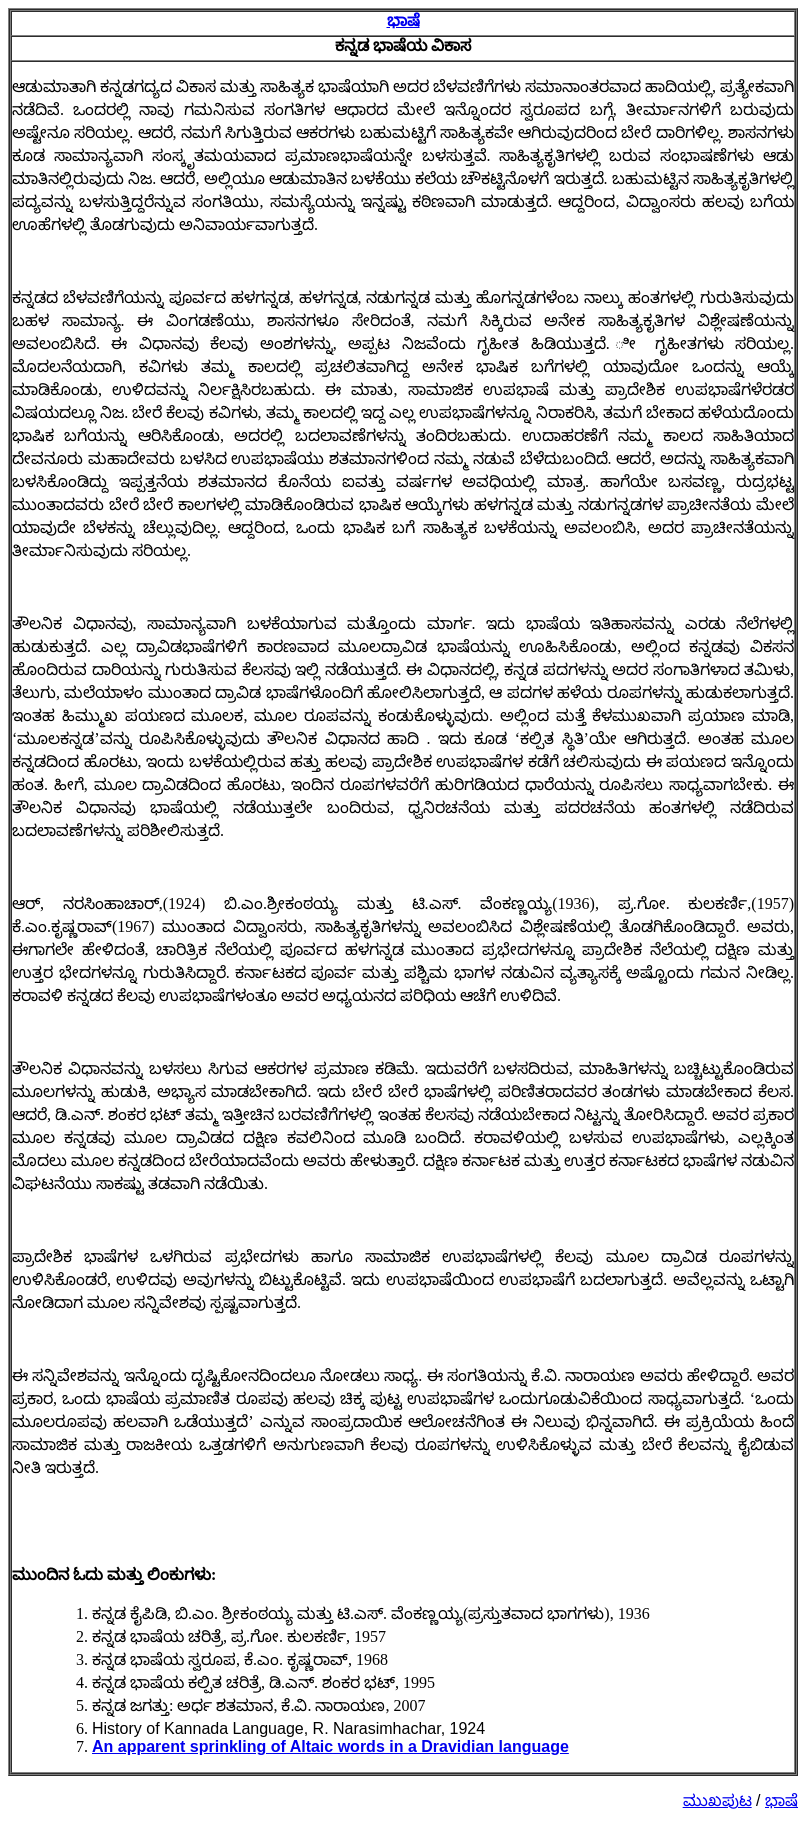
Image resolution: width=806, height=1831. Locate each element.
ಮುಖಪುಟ (717, 1800)
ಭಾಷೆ (403, 20)
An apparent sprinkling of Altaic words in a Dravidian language (330, 1746)
